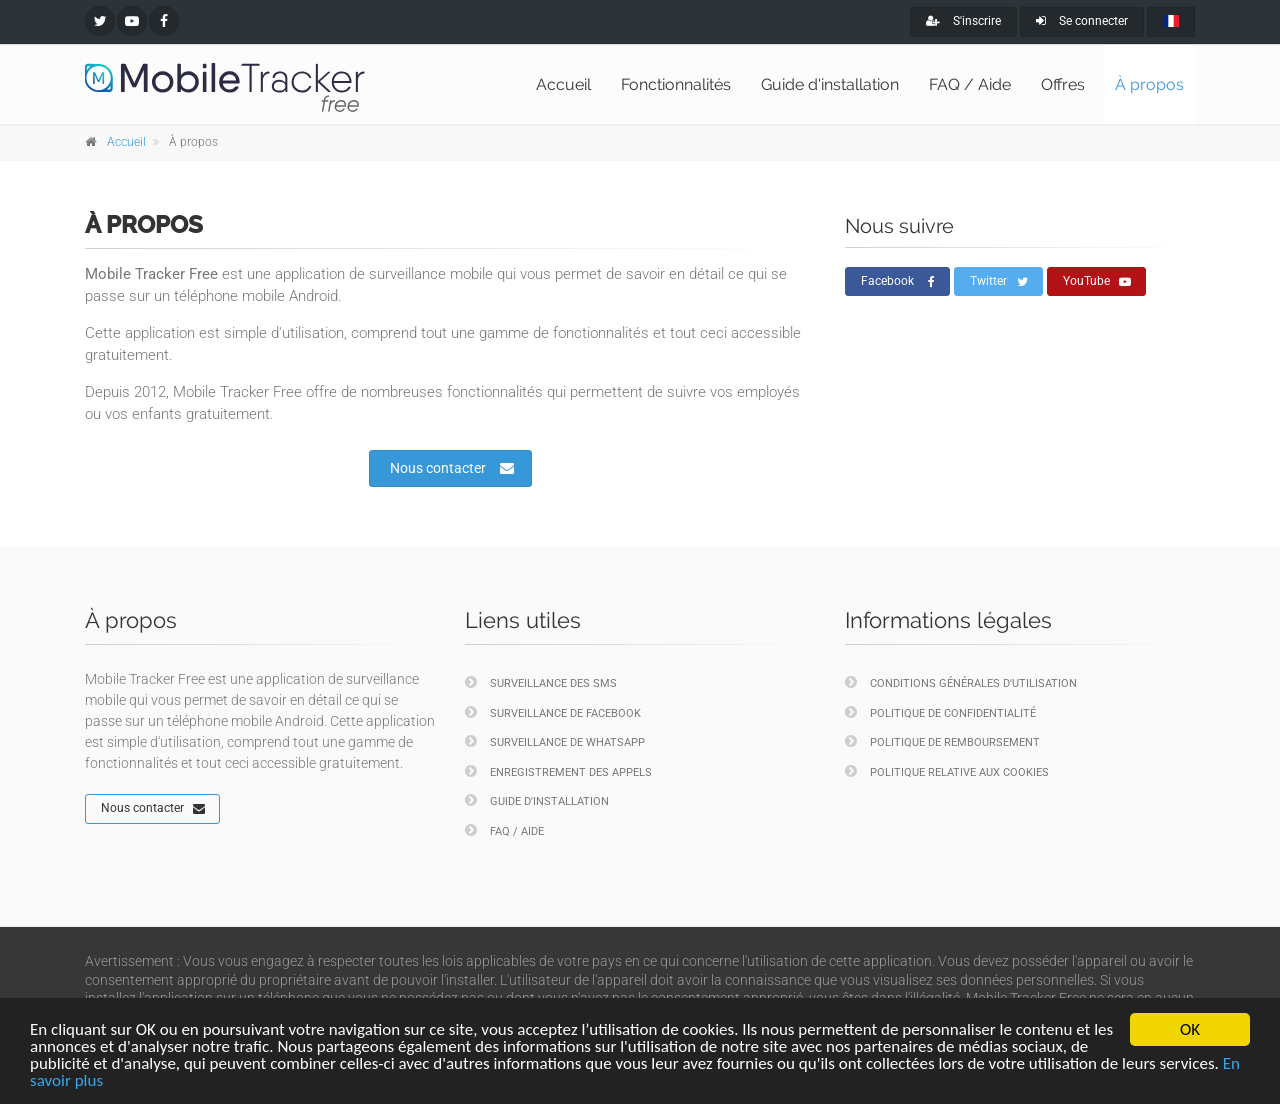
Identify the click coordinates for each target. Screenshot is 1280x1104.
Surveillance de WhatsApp (555, 741)
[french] (1171, 22)
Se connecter (1082, 21)
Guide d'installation (830, 84)
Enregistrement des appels (558, 771)
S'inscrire (963, 21)
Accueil (563, 84)
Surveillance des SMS (541, 682)
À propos (1149, 84)
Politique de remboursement (942, 741)
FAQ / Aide (970, 84)
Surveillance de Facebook (553, 712)
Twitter (999, 282)
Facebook (898, 282)
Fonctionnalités (676, 84)
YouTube (1097, 282)
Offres (1063, 84)
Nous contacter (452, 468)
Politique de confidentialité (940, 712)
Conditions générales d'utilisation (961, 682)
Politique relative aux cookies (947, 771)
